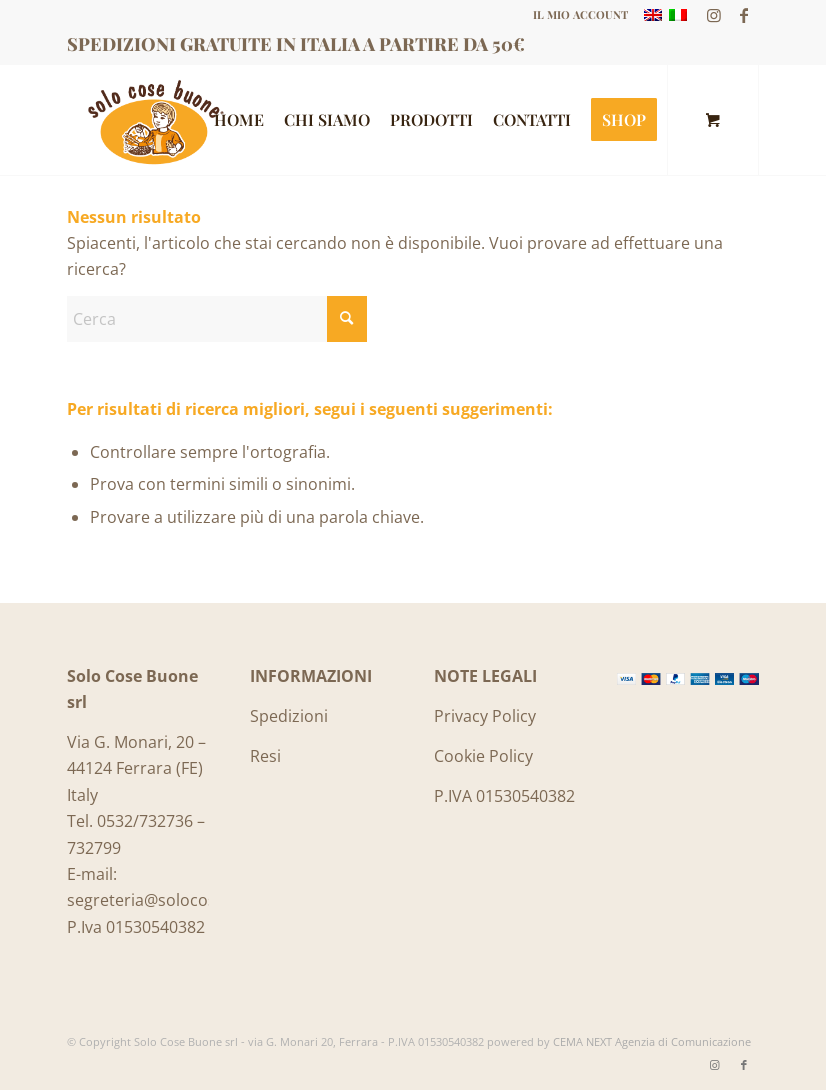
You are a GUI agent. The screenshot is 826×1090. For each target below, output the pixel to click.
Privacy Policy (485, 716)
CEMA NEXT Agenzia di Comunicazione (652, 1041)
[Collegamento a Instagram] (713, 15)
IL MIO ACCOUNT (580, 14)
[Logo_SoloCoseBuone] (153, 120)
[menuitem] (575, 15)
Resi (265, 756)
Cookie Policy (483, 756)
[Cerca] (217, 319)
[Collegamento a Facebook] (744, 15)
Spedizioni (289, 716)
